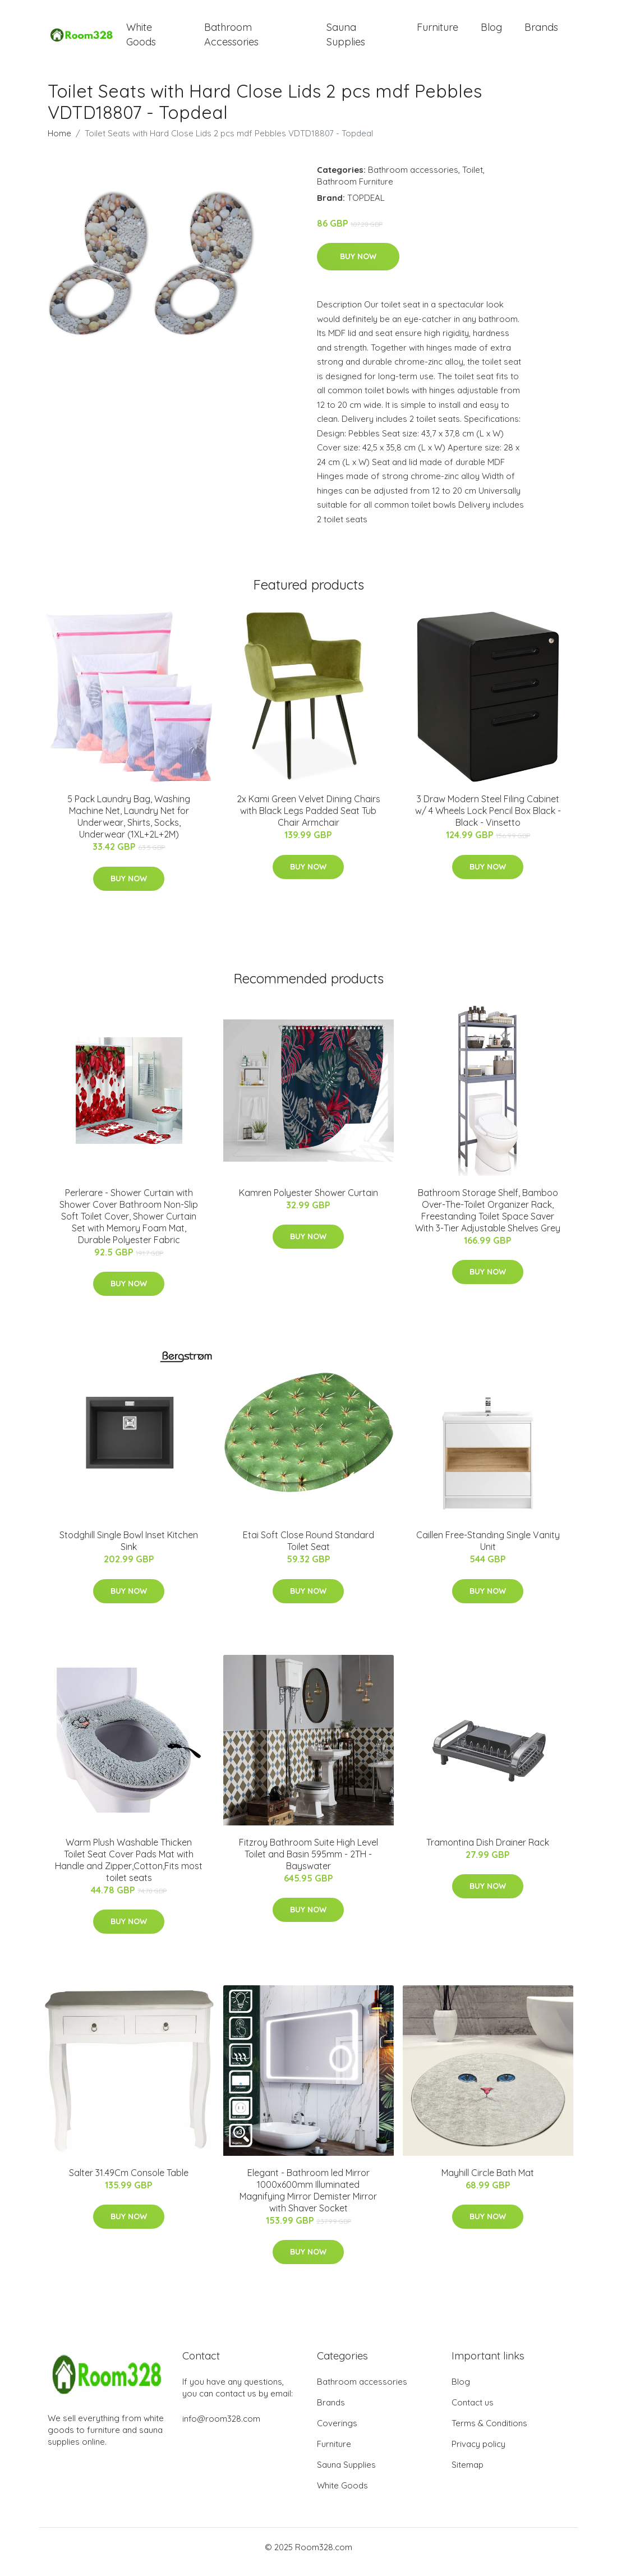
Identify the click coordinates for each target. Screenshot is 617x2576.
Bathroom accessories (413, 179)
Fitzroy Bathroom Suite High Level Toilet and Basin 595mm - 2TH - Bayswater (308, 1863)
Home (59, 142)
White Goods (141, 39)
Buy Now (358, 266)
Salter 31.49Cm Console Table (128, 2182)
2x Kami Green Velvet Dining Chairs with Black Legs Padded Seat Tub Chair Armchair (308, 820)
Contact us (473, 2412)
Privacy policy (478, 2453)
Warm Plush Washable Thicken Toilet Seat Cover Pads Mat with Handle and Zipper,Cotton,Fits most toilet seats (128, 1869)
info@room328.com (221, 2428)
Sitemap (468, 2474)
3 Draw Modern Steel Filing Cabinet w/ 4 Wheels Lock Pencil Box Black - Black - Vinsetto (488, 820)
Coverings (337, 2432)
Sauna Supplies (345, 39)
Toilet (472, 179)
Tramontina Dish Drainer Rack (487, 1851)
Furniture (437, 32)
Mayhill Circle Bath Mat (487, 2182)
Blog (491, 32)
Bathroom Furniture (355, 191)
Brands (541, 32)
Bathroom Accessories (231, 39)
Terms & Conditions (489, 2432)
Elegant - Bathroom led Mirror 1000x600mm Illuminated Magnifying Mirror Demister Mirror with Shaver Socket (308, 2200)
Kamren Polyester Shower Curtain (308, 1202)
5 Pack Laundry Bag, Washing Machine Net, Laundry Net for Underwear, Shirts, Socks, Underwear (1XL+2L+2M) (128, 826)
